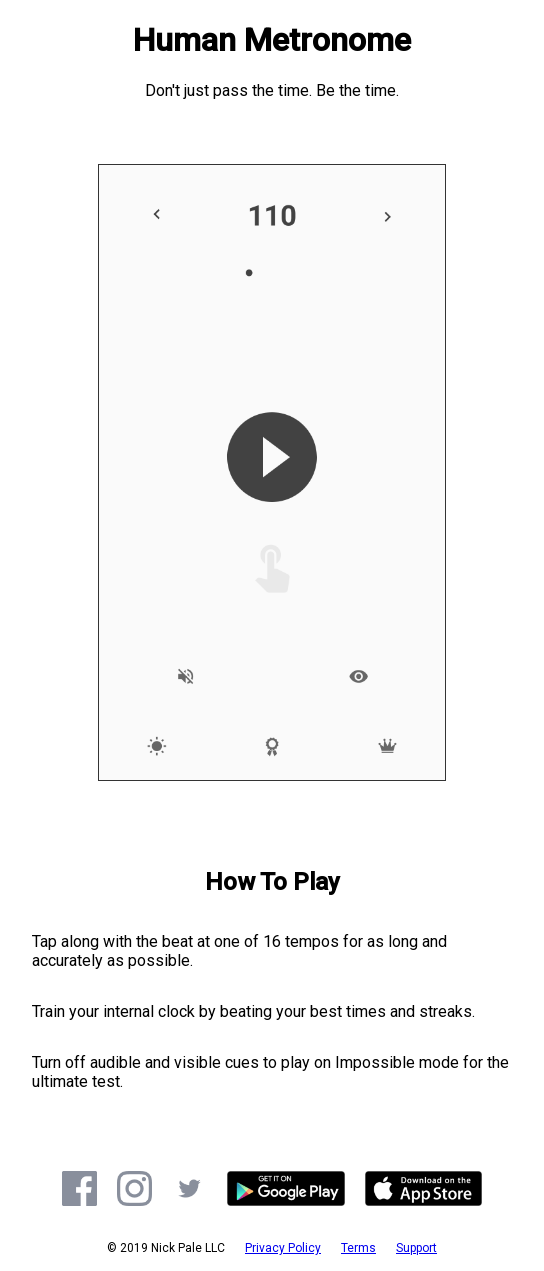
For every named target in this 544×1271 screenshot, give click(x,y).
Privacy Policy (283, 1248)
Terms (358, 1248)
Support (416, 1248)
